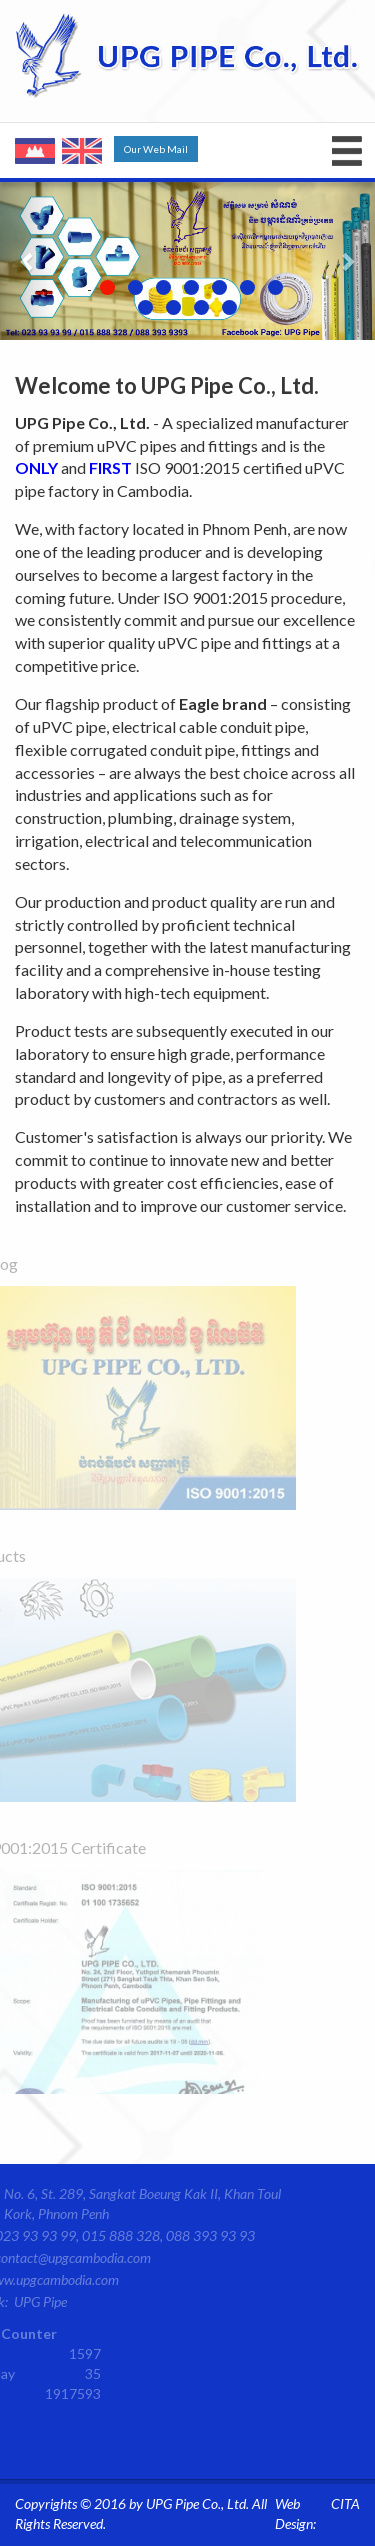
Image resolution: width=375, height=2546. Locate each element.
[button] (28, 261)
